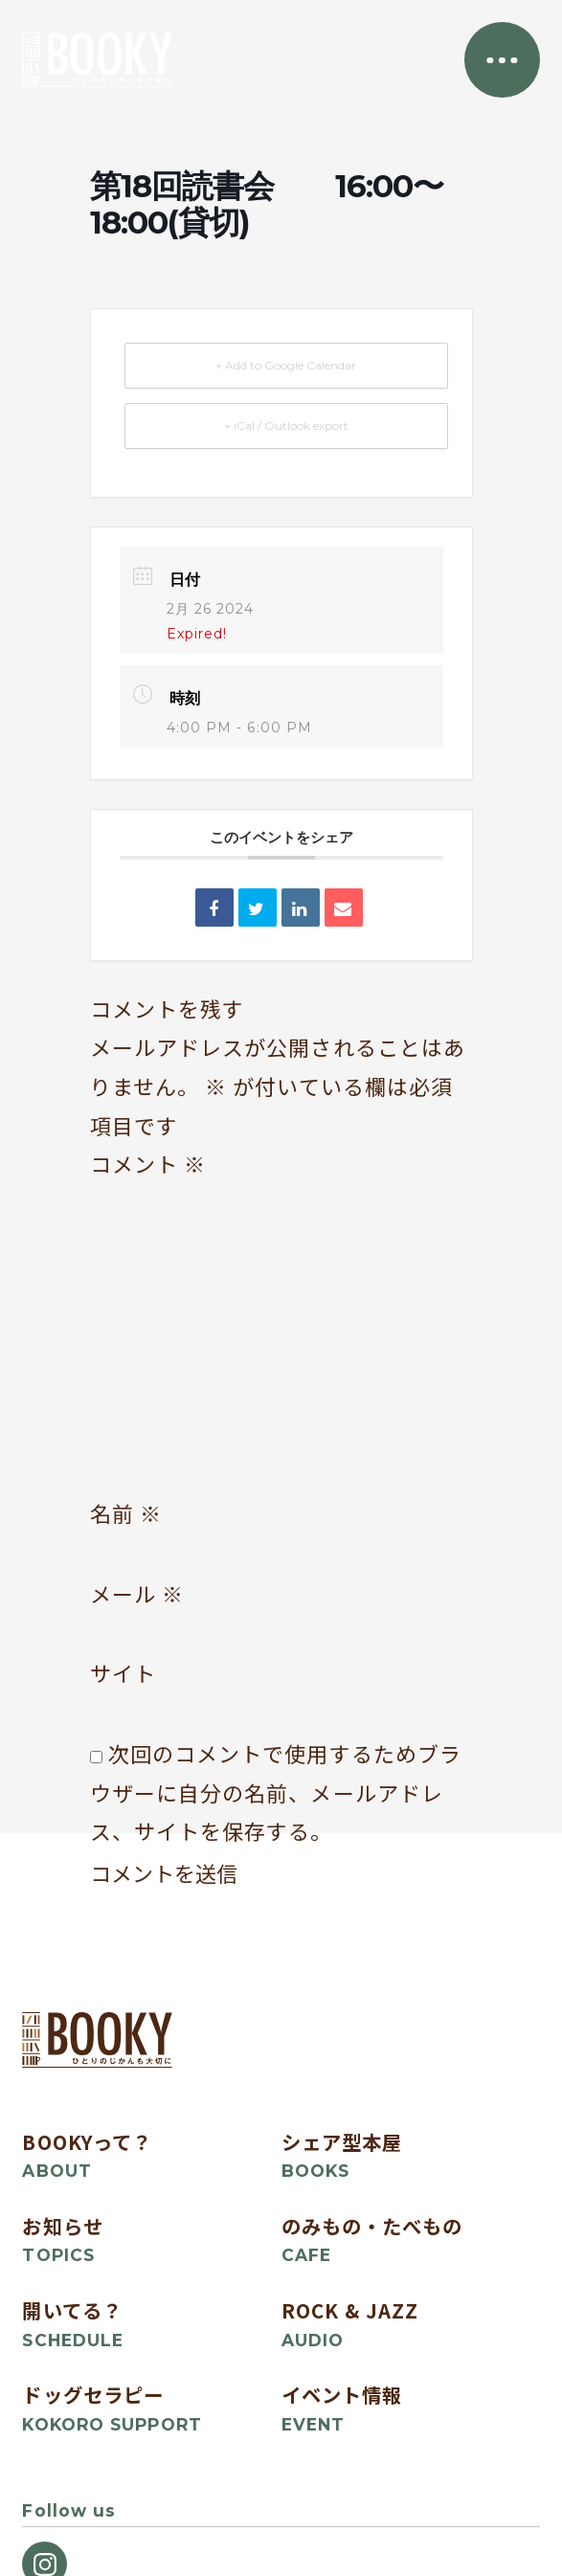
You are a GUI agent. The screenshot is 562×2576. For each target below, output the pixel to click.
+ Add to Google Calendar (285, 365)
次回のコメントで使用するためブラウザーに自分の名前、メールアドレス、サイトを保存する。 (276, 1792)
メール (137, 1593)
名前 (126, 1513)
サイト (123, 1673)
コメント (148, 1163)
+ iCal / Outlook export (286, 425)
